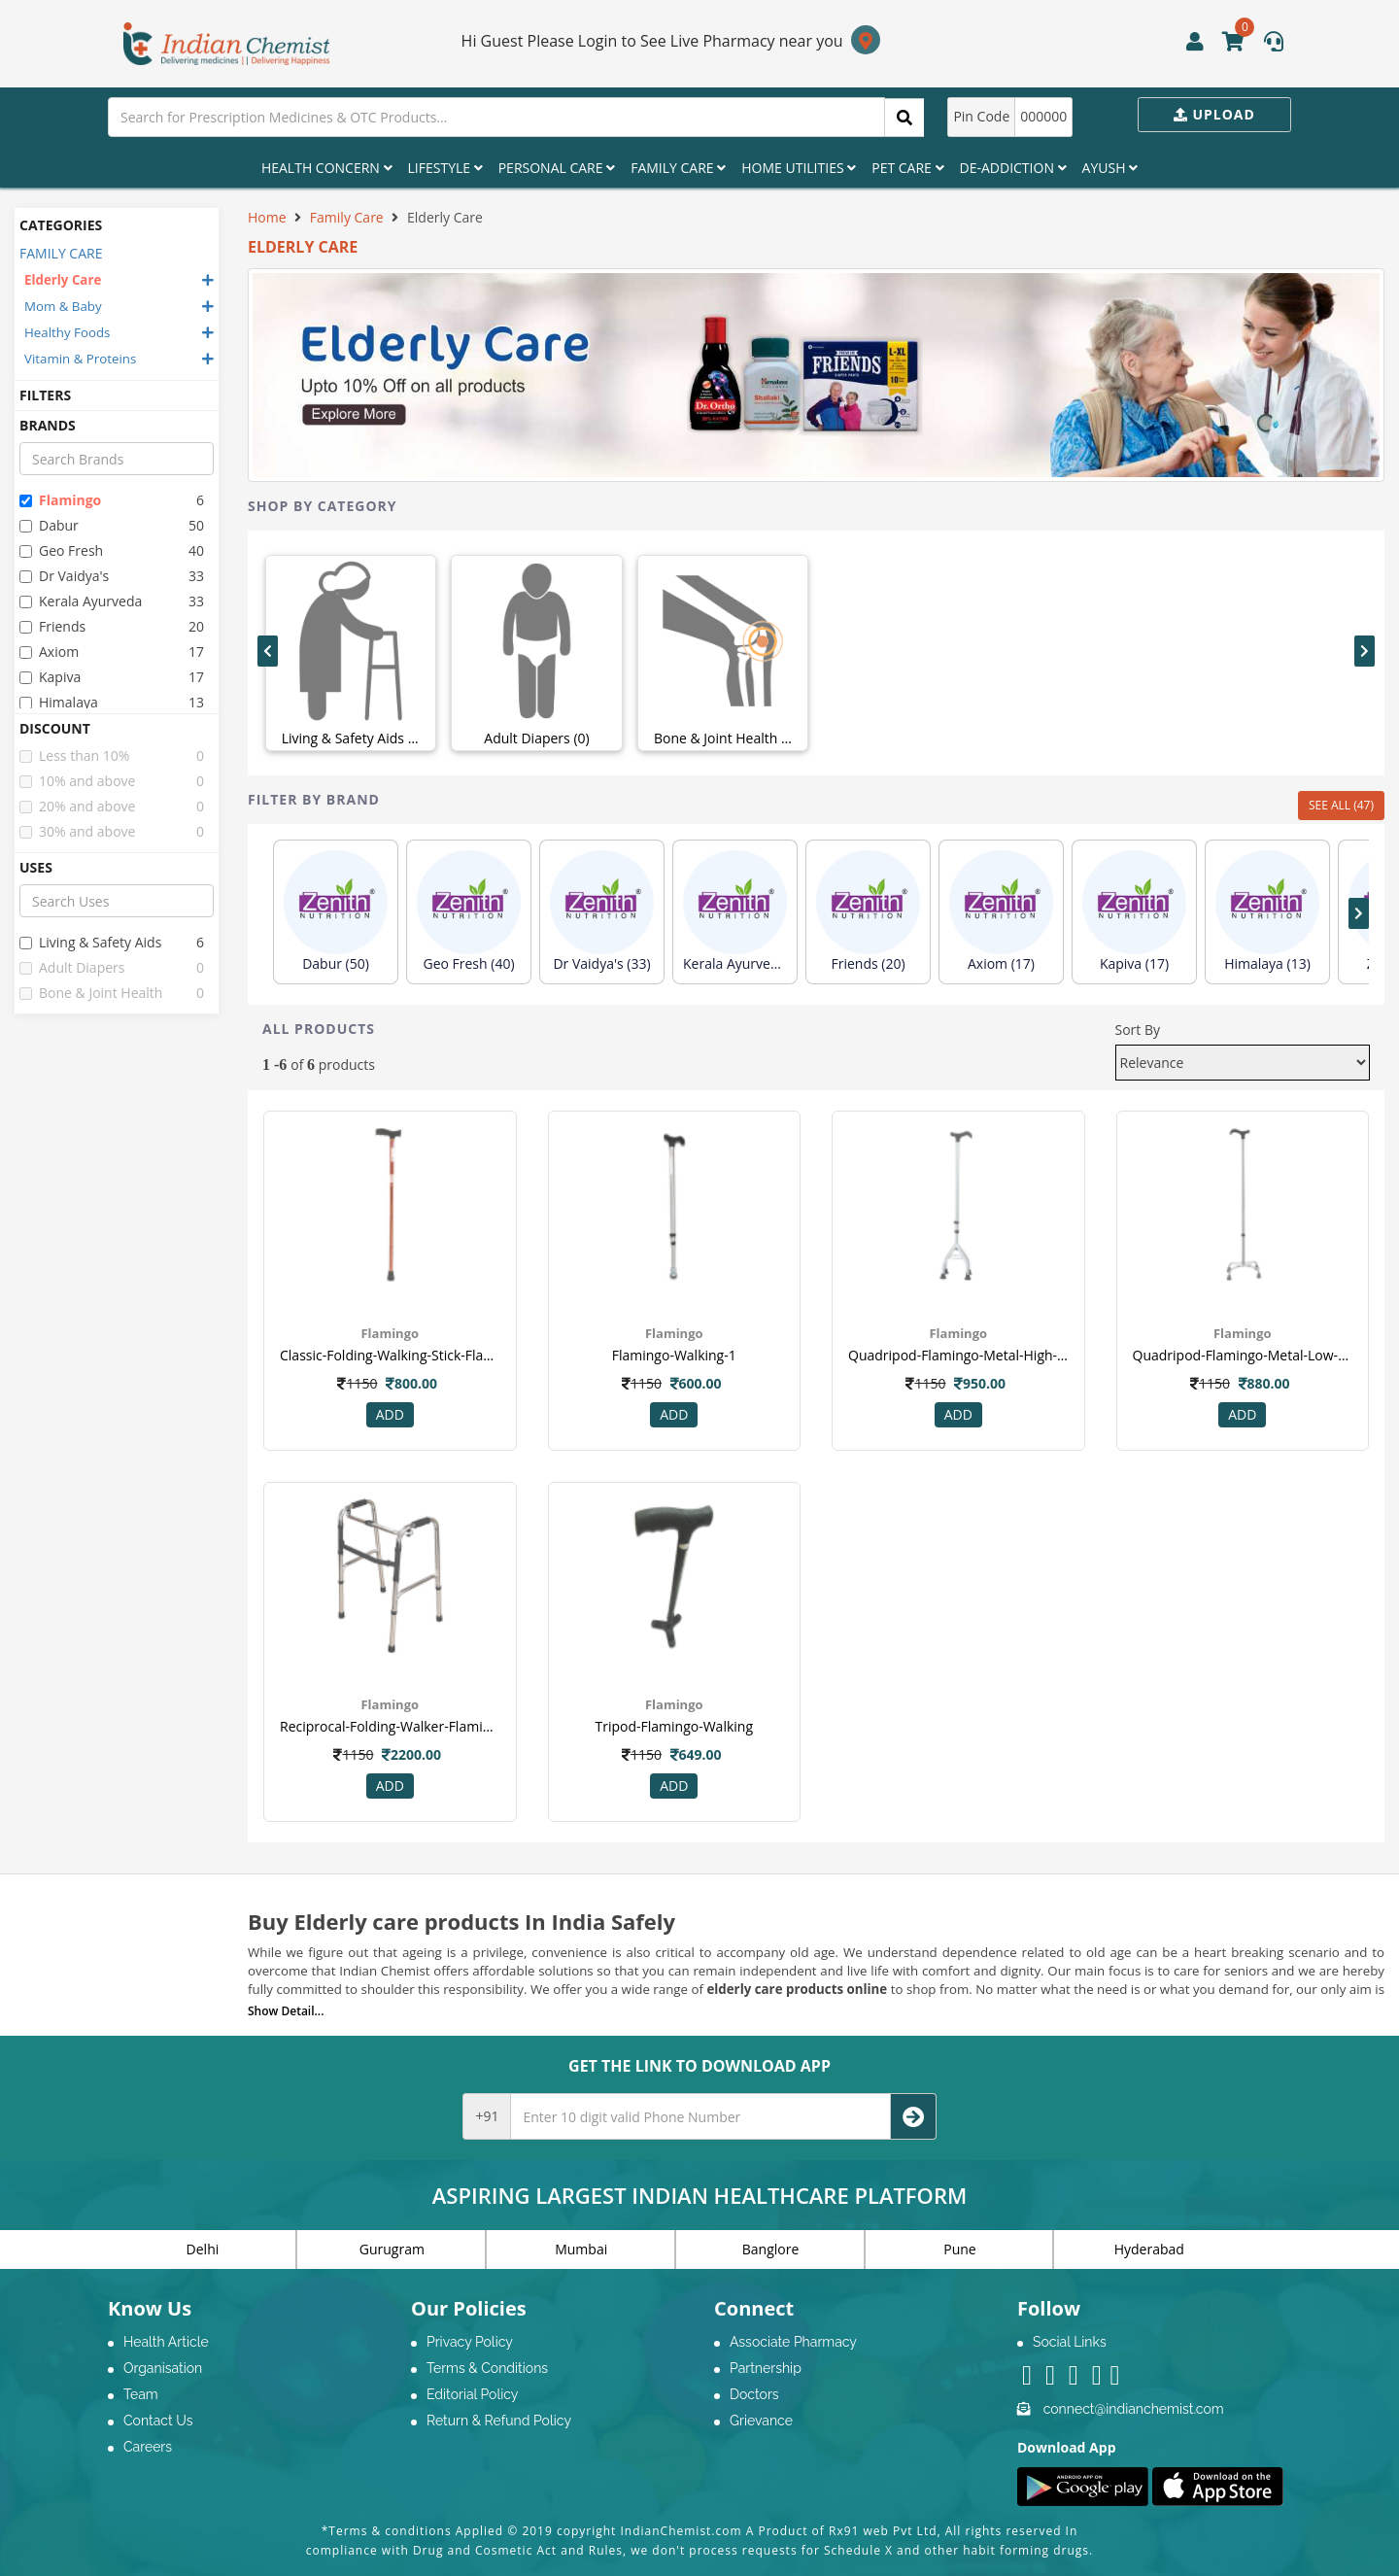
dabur (49, 525)
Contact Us (157, 2420)
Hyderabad (1149, 2249)
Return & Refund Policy (499, 2420)
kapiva (50, 677)
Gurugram (392, 2249)
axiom (49, 651)
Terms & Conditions (487, 2368)
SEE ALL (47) (1341, 805)
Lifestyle (445, 167)
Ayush (1110, 167)
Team (140, 2394)
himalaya (58, 702)
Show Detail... (286, 2011)
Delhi (203, 2249)
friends (52, 626)
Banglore (771, 2249)
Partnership (766, 2368)
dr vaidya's (64, 576)
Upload (1214, 114)
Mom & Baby (63, 306)
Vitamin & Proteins (80, 358)
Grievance (761, 2420)
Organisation (162, 2368)
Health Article (166, 2342)
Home (267, 217)
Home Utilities (798, 167)
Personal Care (556, 167)
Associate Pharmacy (793, 2342)
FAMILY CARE (60, 253)
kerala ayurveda (80, 601)
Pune (959, 2249)
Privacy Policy (470, 2342)
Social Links (1070, 2342)
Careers (147, 2447)
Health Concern (326, 167)
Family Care (678, 167)
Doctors (754, 2394)
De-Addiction (1013, 167)
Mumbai (581, 2249)
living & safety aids (90, 942)
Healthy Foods (67, 332)
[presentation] (267, 651)
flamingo (60, 500)
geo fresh (61, 550)
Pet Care (907, 167)
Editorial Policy (472, 2394)
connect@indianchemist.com (1133, 2409)
